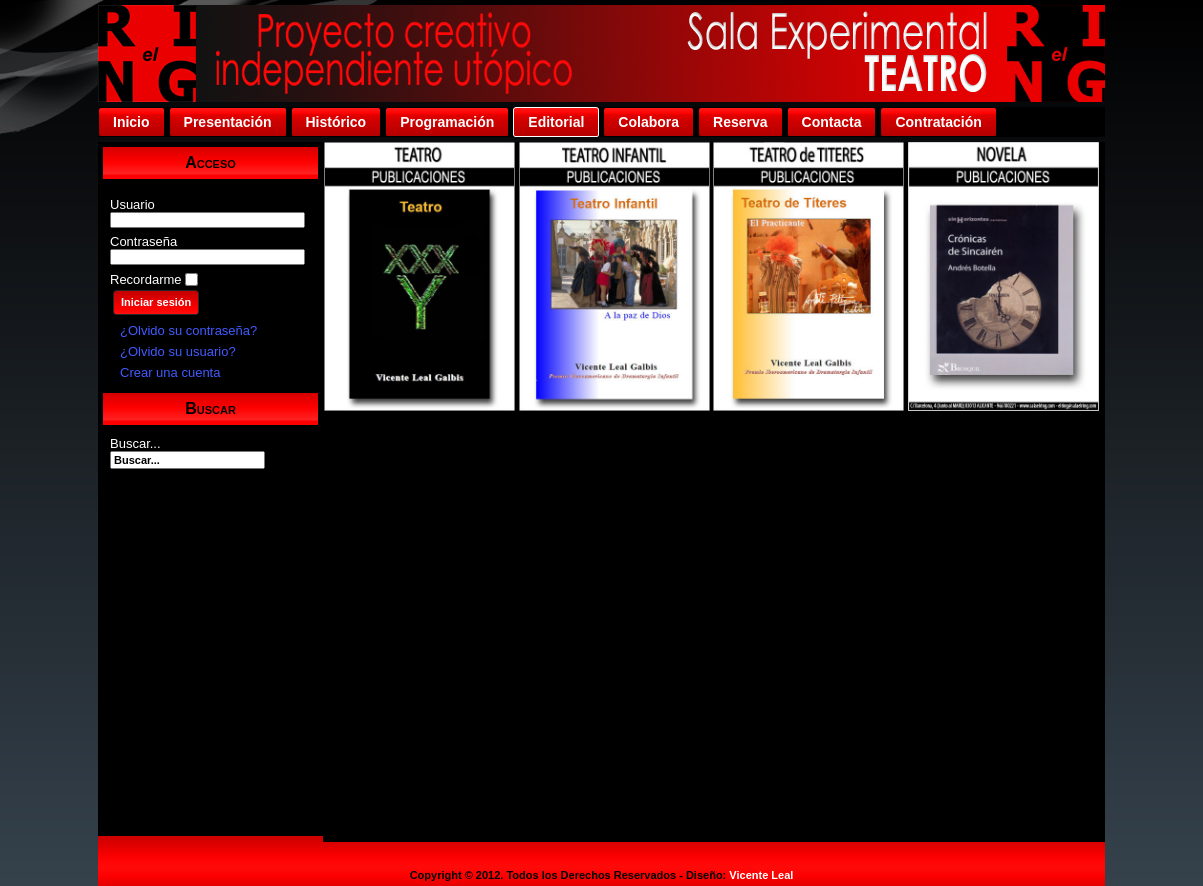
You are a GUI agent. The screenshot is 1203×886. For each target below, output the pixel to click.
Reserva (740, 122)
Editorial (556, 122)
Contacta (832, 122)
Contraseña (143, 241)
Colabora (648, 122)
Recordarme (146, 279)
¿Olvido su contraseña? (188, 330)
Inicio (131, 122)
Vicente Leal (761, 875)
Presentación (228, 122)
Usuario (132, 204)
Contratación (938, 122)
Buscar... (135, 443)
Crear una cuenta (170, 372)
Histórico (336, 122)
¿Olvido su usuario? (178, 351)
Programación (447, 122)
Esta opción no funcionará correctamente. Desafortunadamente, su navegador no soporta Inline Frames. (714, 492)
